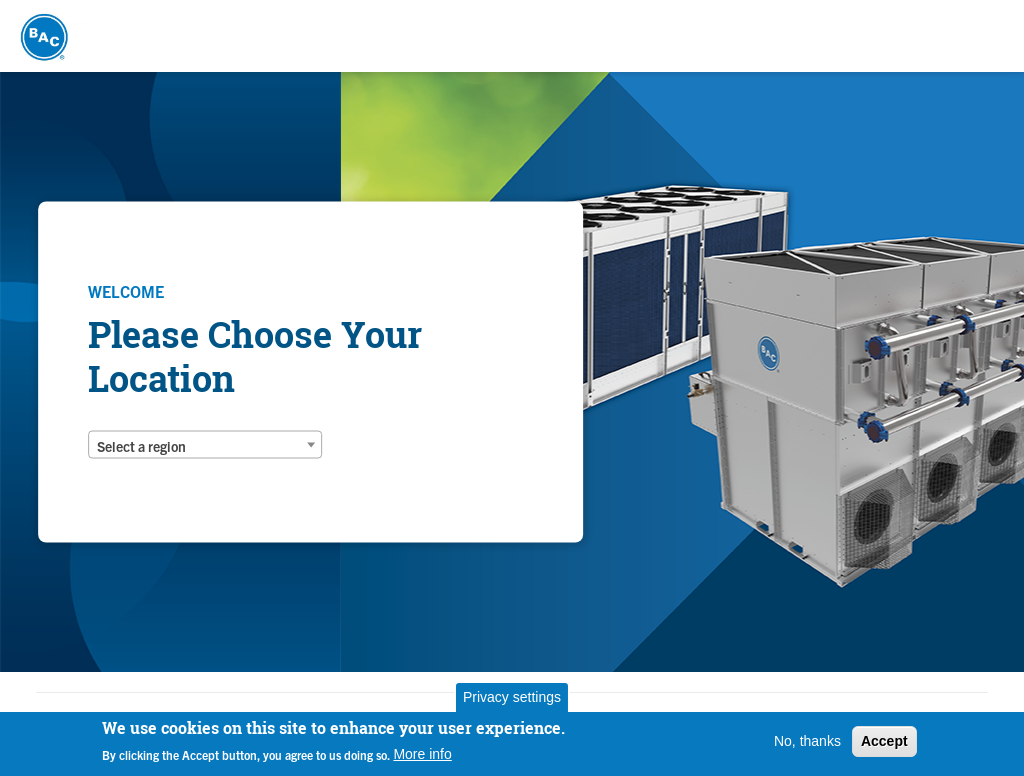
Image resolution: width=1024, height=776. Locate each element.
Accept (884, 741)
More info (422, 754)
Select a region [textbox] (141, 446)
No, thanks (807, 741)
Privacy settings (512, 697)
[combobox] (205, 445)
